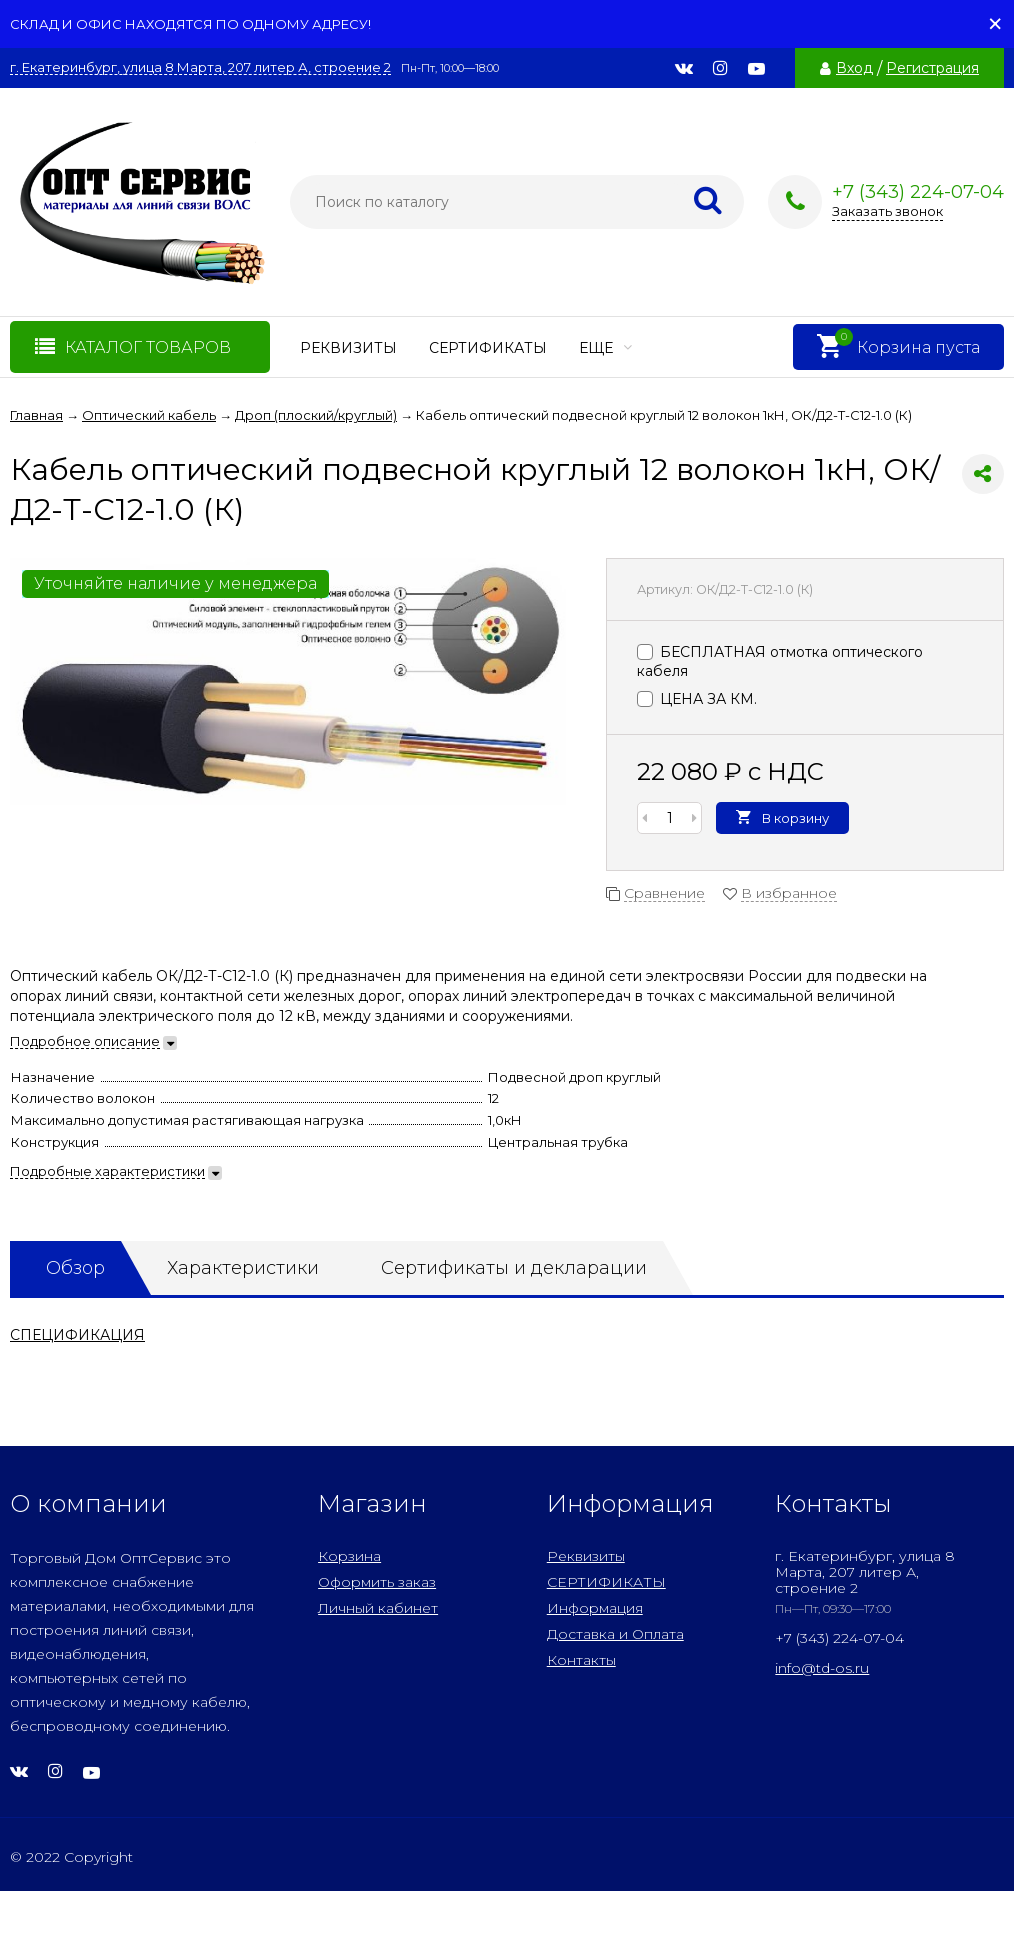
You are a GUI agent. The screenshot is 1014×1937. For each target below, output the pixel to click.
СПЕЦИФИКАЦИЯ (77, 1335)
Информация (595, 1608)
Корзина (349, 1556)
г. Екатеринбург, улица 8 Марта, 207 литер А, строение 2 (200, 67)
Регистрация (932, 68)
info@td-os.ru (822, 1668)
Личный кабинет (378, 1608)
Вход (854, 68)
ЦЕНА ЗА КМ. (697, 699)
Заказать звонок (887, 211)
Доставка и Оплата (615, 1634)
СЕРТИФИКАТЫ (488, 348)
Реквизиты (348, 348)
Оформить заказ (377, 1582)
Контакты (581, 1660)
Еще (605, 348)
